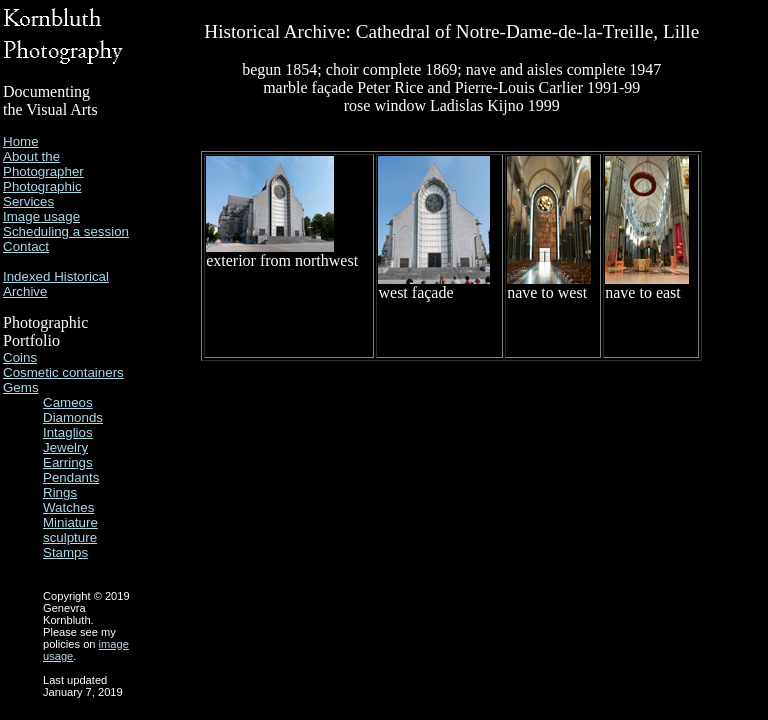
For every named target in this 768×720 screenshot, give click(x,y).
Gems (21, 387)
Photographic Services (42, 194)
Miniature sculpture (70, 530)
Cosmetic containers (63, 372)
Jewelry (65, 447)
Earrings (68, 462)
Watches (68, 507)
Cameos (68, 402)
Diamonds (73, 417)
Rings (60, 492)
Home (21, 141)
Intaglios (68, 432)
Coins (20, 357)
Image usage (41, 216)
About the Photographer (43, 164)
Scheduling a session (66, 231)
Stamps (65, 552)
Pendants (71, 477)
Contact (26, 246)
